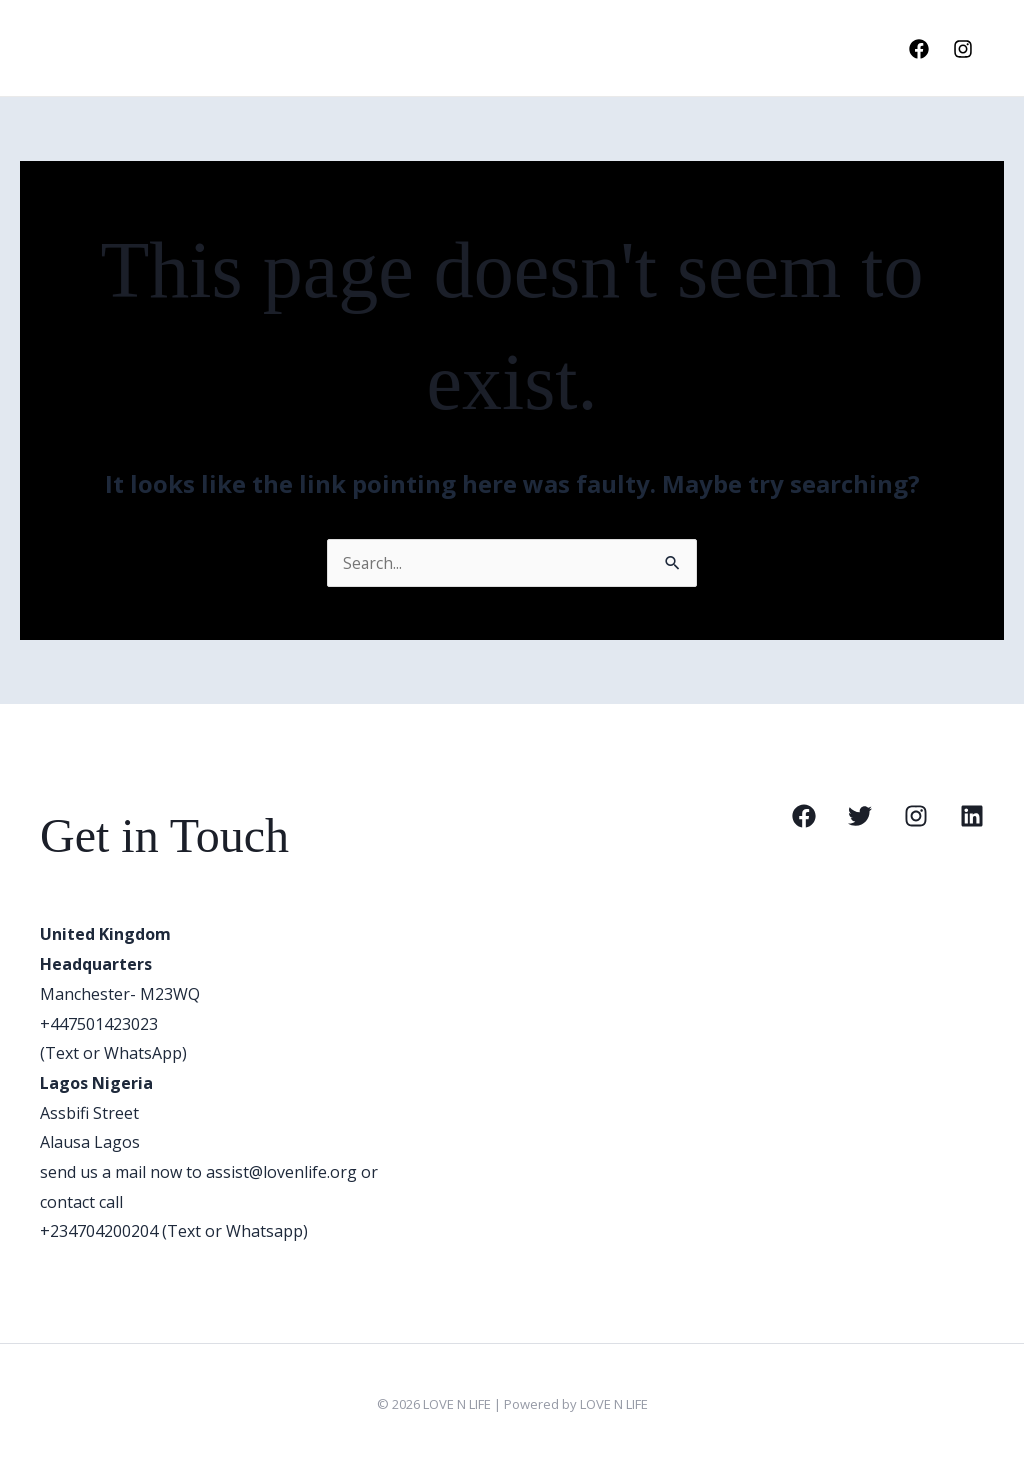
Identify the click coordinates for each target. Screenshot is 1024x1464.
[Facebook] (919, 49)
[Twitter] (860, 816)
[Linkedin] (972, 816)
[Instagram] (963, 49)
